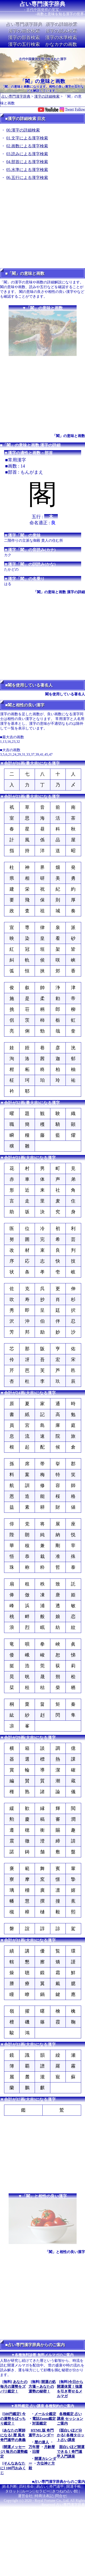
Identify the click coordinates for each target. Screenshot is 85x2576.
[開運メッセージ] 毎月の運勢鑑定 (14, 2451)
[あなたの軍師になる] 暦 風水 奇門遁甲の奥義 (13, 2435)
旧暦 (35, 2452)
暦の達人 (41, 2442)
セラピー (42, 2491)
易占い (41, 2486)
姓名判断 (9, 2486)
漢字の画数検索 (24, 30)
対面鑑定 (39, 2423)
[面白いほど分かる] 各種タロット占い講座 (70, 2435)
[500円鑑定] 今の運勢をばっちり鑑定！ (13, 2418)
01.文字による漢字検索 (27, 138)
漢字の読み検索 (61, 30)
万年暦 (34, 2447)
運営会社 (25, 2496)
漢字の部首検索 (24, 37)
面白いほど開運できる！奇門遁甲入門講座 (71, 2451)
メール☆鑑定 (45, 2414)
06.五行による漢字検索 (27, 177)
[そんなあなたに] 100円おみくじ (13, 2468)
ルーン (27, 2491)
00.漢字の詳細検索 (23, 130)
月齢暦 (49, 2447)
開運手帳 (73, 2486)
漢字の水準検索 (61, 37)
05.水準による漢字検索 (27, 169)
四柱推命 (26, 2486)
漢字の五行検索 (24, 44)
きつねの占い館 (65, 2491)
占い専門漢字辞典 (42, 4)
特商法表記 (44, 2496)
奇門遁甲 (56, 2486)
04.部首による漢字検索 (27, 162)
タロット (12, 2491)
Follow (80, 109)
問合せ (60, 2496)
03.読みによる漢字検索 (27, 154)
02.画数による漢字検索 (27, 146)
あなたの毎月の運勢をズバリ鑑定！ (14, 2386)
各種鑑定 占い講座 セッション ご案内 (70, 2418)
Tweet (69, 109)
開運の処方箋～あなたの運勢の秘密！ (42, 2386)
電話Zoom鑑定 (44, 2419)
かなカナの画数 (61, 44)
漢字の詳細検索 (61, 23)
